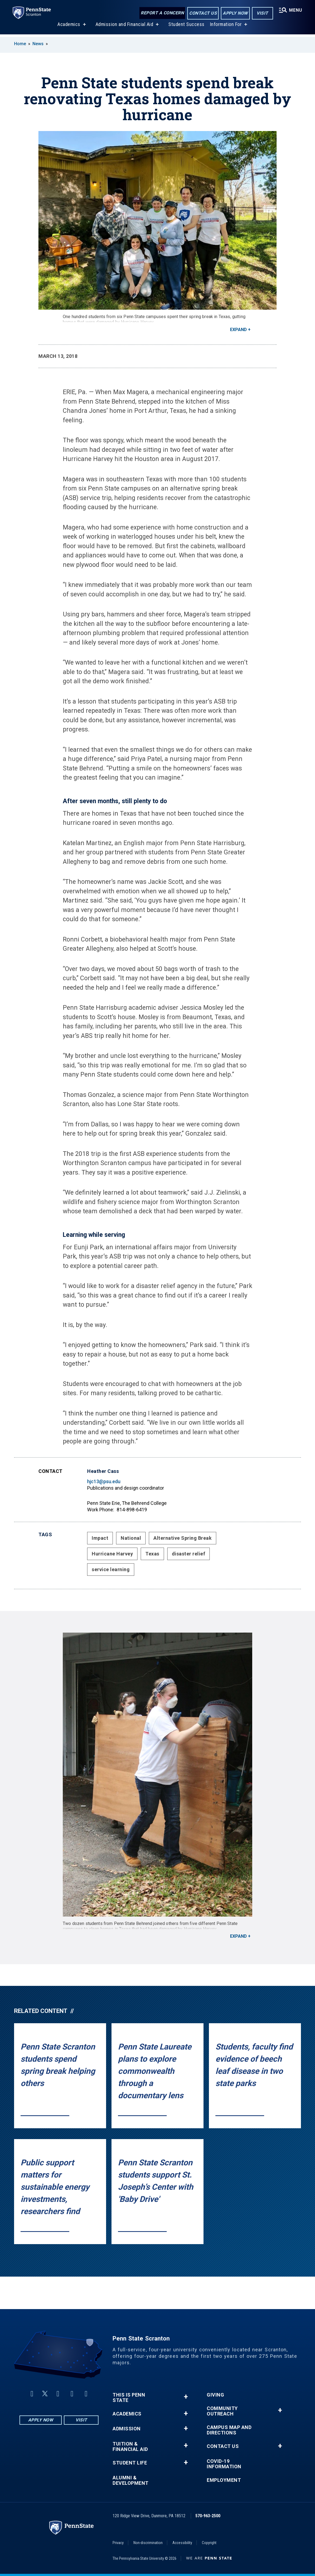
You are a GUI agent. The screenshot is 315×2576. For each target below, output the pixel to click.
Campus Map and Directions (229, 2430)
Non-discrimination (148, 2543)
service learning (111, 1569)
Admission (127, 2428)
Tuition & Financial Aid (130, 2446)
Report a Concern (161, 12)
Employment (224, 2480)
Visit (262, 13)
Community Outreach (222, 2411)
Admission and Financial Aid (124, 27)
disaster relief (188, 1554)
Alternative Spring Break (182, 1538)
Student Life (130, 2463)
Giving (215, 2395)
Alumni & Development (131, 2480)
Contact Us (202, 13)
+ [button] (186, 2396)
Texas (152, 1554)
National (131, 1538)
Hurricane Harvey (112, 1554)
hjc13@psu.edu (103, 1481)
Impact (100, 1538)
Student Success (186, 27)
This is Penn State (129, 2397)
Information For (226, 27)
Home (20, 43)
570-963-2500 (207, 2515)
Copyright (209, 2543)
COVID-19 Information (224, 2464)
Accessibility (182, 2543)
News (38, 43)
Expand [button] (238, 329)
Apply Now (235, 13)
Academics (68, 27)
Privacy (118, 2543)
